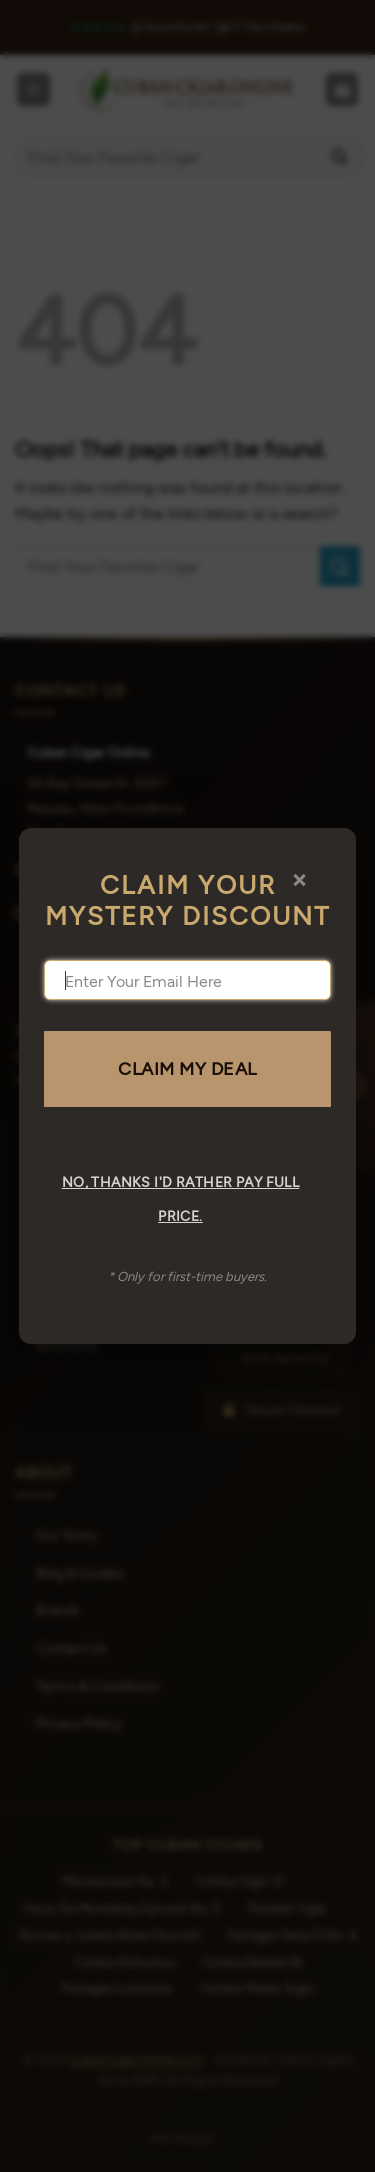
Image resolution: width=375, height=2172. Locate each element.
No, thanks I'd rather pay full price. (181, 1198)
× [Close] (299, 878)
